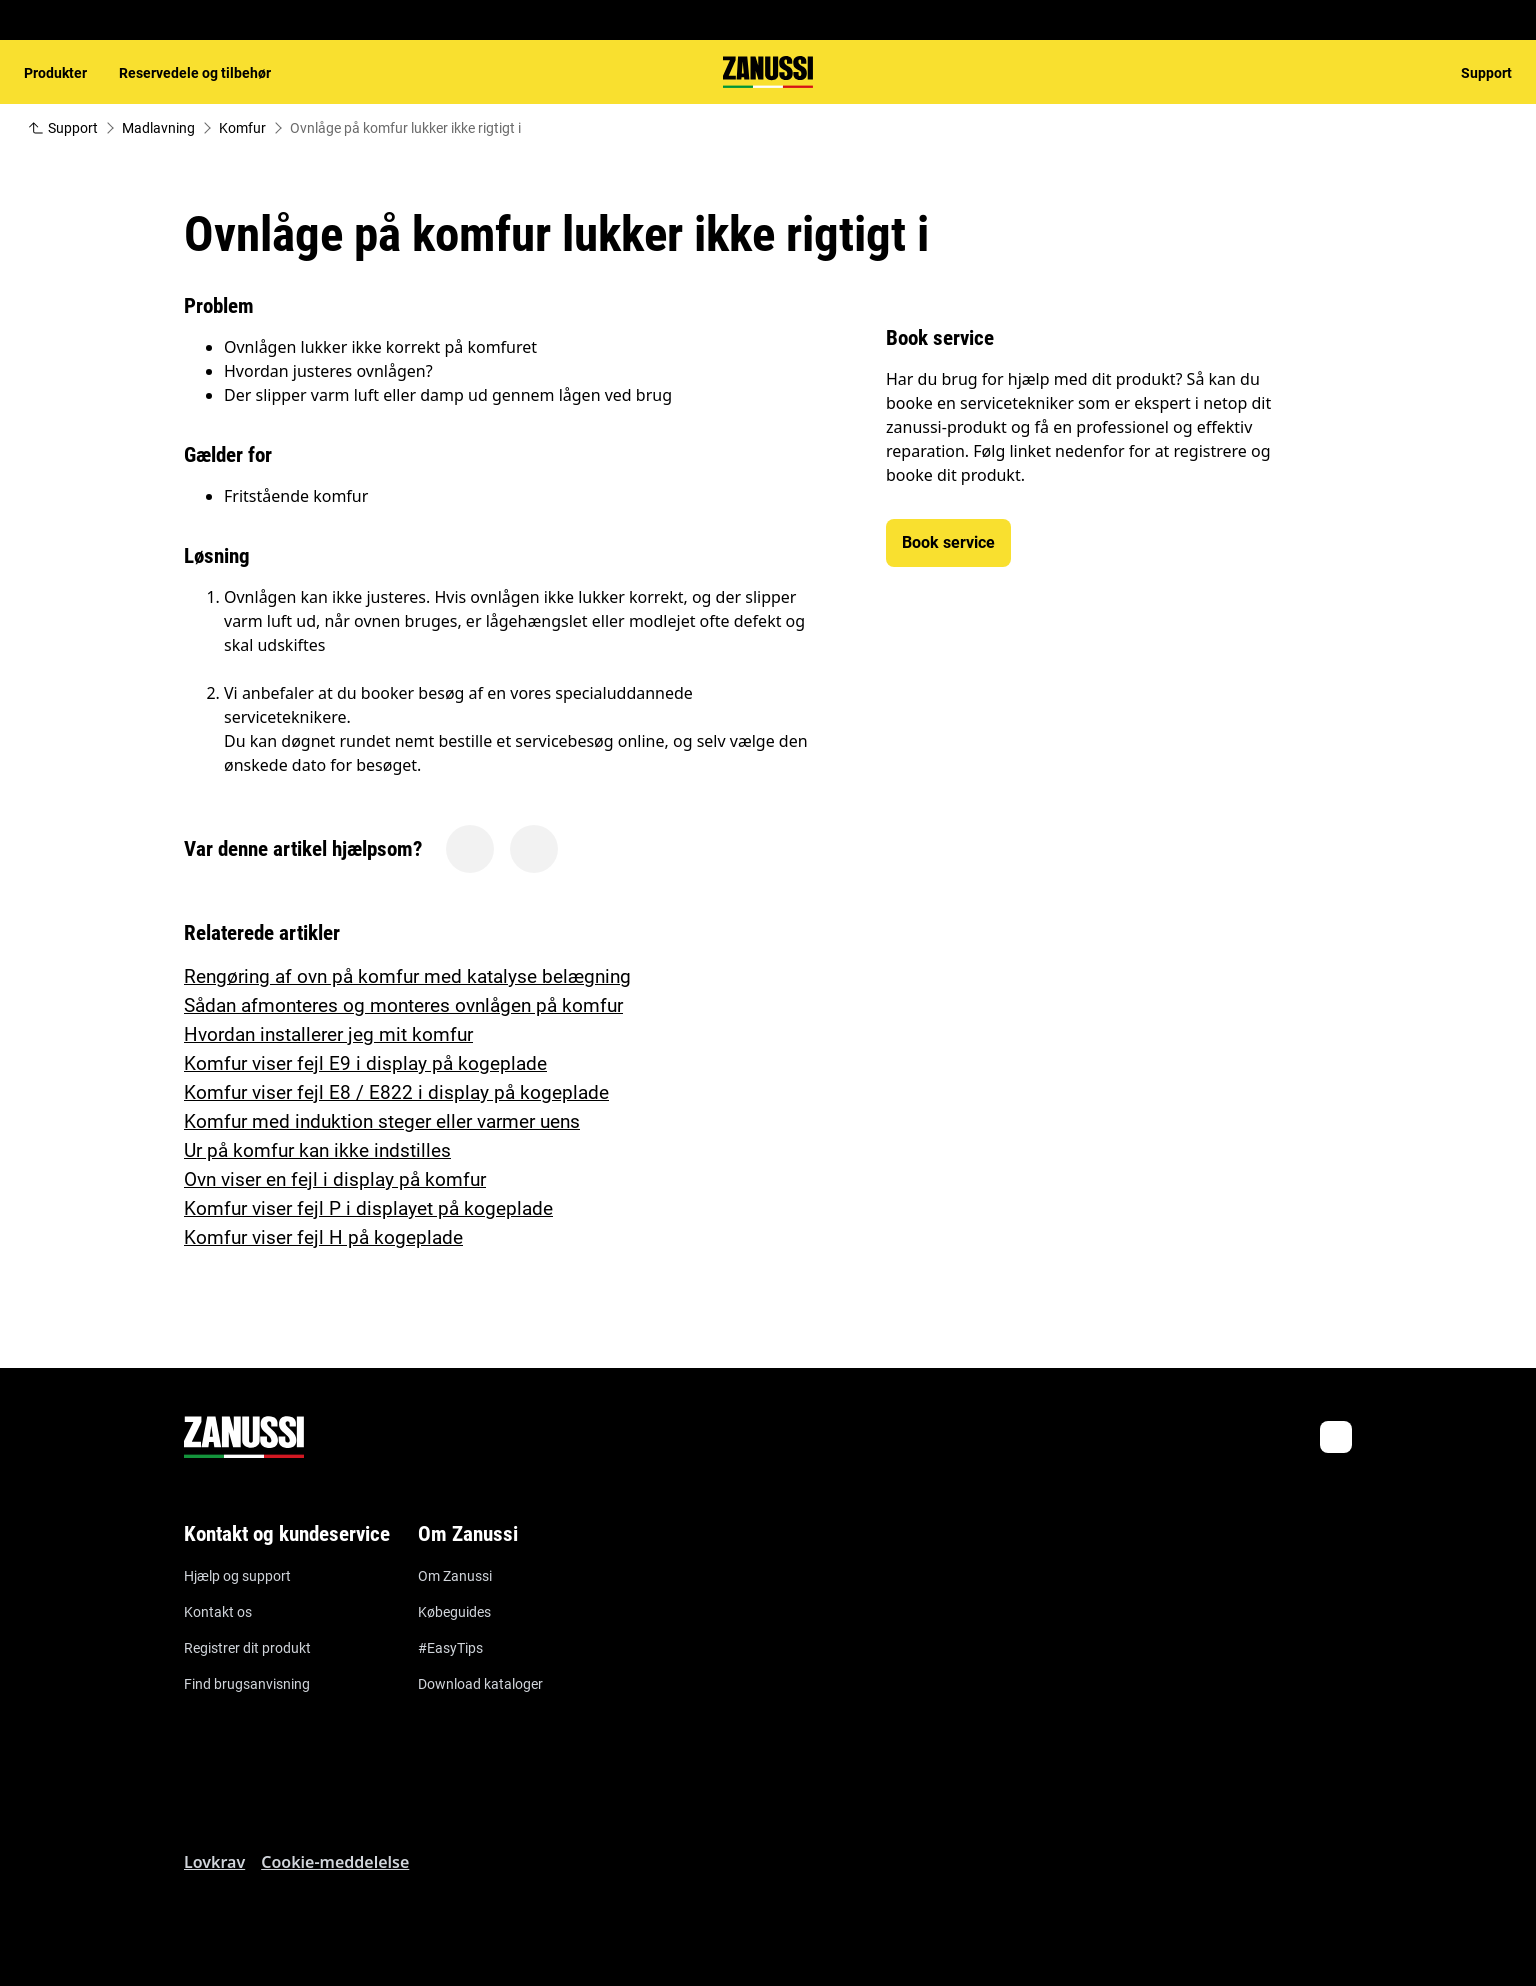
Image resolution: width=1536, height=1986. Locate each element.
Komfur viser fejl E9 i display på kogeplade (365, 1063)
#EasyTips (450, 1648)
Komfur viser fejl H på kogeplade (323, 1237)
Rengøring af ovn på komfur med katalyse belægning (407, 976)
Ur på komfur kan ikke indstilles (317, 1150)
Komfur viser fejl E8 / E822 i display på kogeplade (396, 1092)
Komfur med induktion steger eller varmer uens (382, 1121)
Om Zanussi (455, 1576)
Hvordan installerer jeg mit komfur (328, 1034)
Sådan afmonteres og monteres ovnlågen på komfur (403, 1005)
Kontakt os (218, 1612)
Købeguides (454, 1612)
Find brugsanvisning (247, 1684)
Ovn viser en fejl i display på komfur (335, 1179)
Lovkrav (214, 1862)
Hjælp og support (237, 1576)
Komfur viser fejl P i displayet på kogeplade (368, 1208)
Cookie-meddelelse (335, 1862)
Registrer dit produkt (247, 1648)
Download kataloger (480, 1684)
